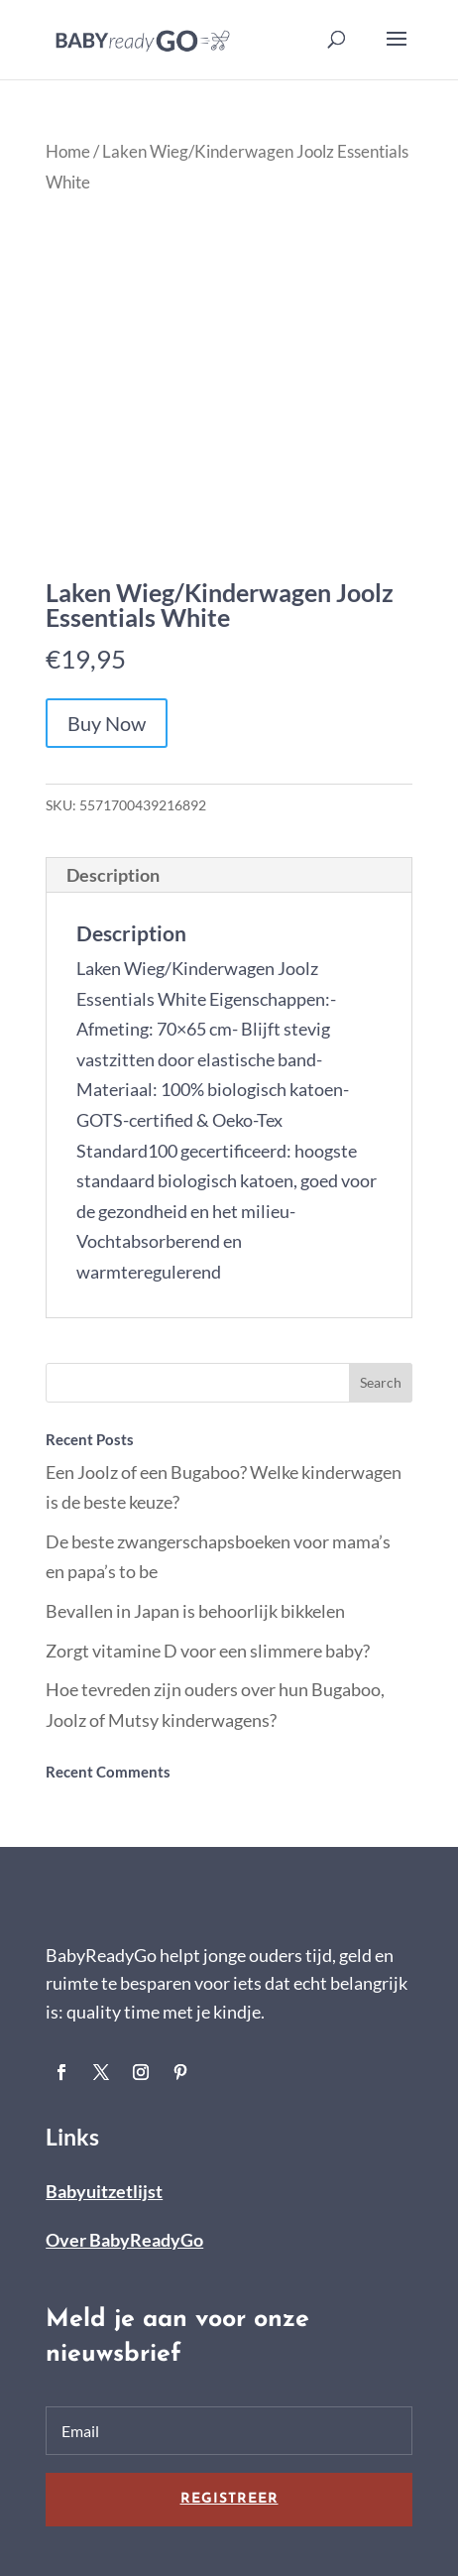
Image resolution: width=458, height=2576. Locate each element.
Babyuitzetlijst (104, 2191)
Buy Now (106, 723)
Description (113, 875)
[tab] (229, 875)
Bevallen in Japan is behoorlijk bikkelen (195, 1611)
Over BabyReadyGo (124, 2240)
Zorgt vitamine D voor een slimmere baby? (208, 1650)
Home (68, 152)
